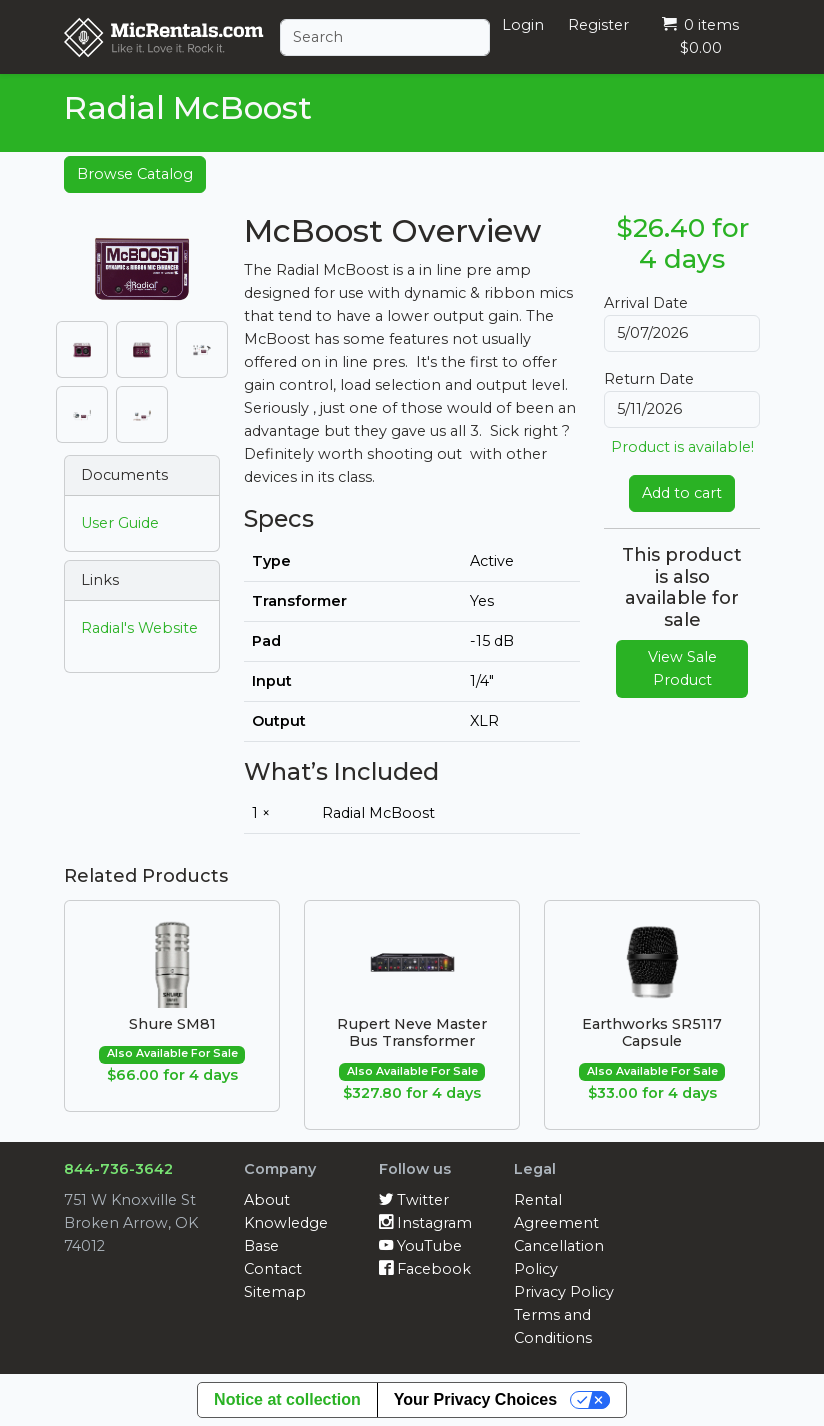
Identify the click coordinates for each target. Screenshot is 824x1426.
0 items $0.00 (700, 36)
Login (523, 25)
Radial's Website (139, 628)
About (267, 1200)
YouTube (420, 1246)
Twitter (414, 1200)
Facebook (425, 1269)
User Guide (120, 523)
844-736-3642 (118, 1169)
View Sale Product (682, 668)
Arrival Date (646, 303)
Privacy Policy (564, 1292)
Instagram (425, 1223)
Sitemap (275, 1292)
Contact (273, 1269)
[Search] (385, 37)
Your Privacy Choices (475, 1399)
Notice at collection (287, 1399)
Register (598, 25)
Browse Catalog (135, 174)
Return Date (649, 379)
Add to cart (682, 493)
